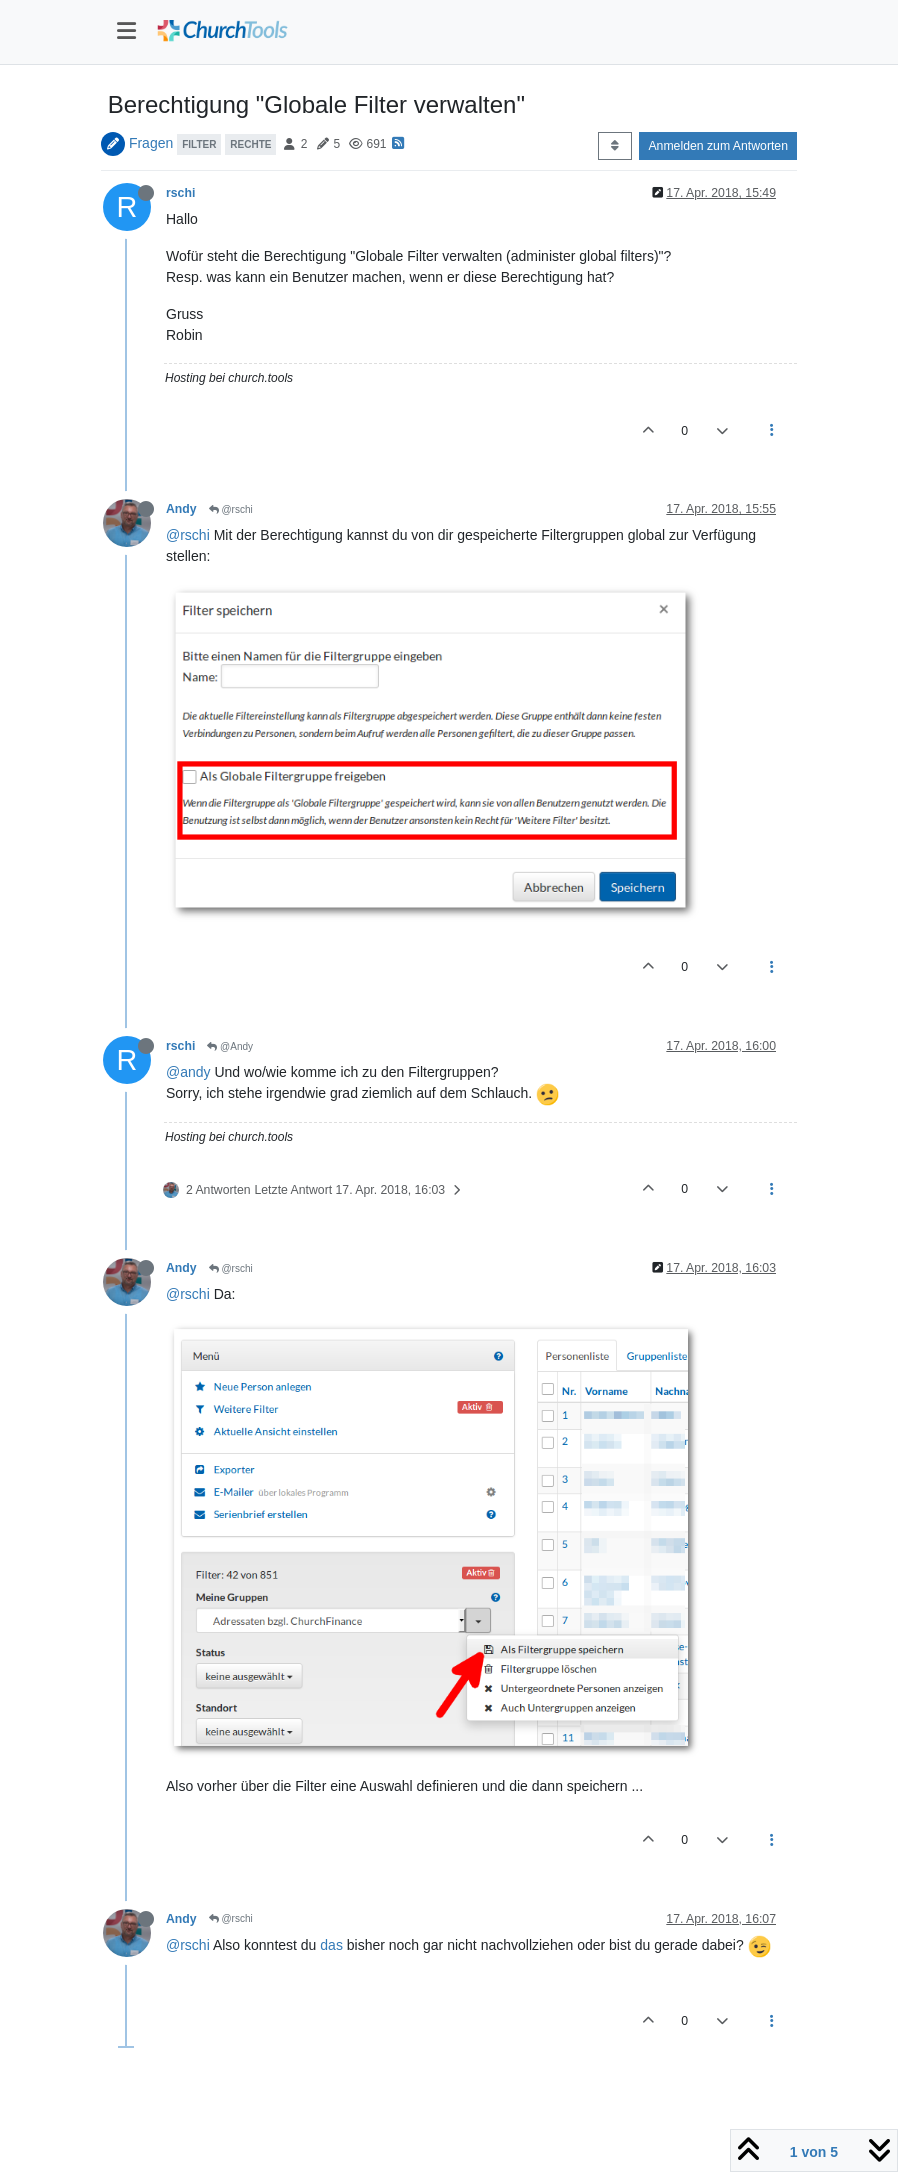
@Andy (230, 1046)
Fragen (151, 143)
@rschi (231, 509)
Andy (181, 509)
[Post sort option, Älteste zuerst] (614, 146)
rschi (180, 193)
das (331, 1945)
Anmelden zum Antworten (718, 146)
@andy (188, 1072)
